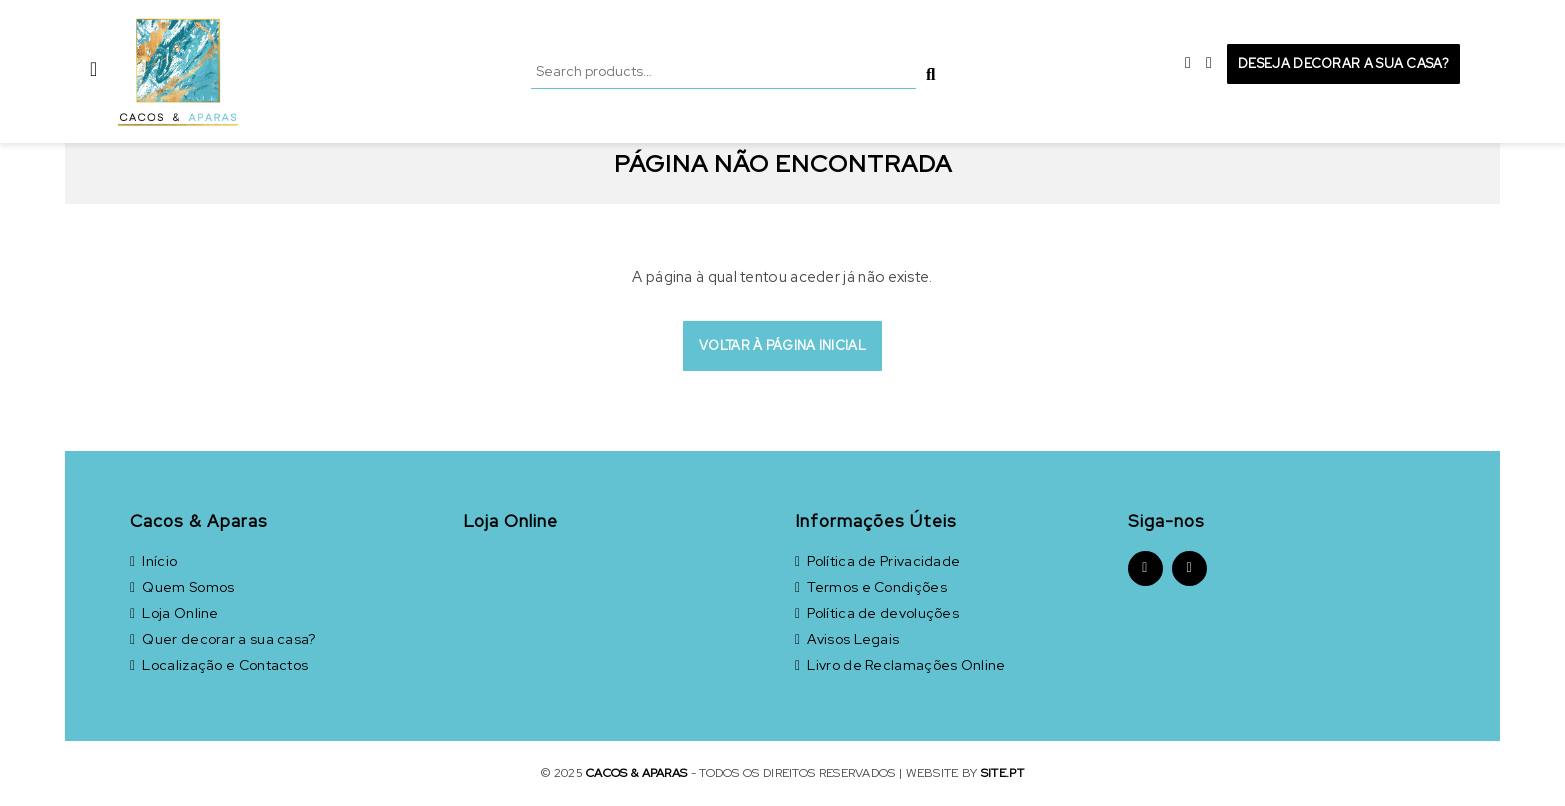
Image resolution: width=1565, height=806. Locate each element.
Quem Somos (182, 587)
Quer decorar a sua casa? (223, 639)
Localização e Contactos (219, 665)
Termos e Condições (871, 587)
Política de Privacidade (877, 561)
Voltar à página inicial (782, 345)
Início (153, 561)
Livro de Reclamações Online (900, 665)
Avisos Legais (847, 639)
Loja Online (174, 613)
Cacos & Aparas (636, 773)
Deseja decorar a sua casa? (1343, 63)
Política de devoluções (877, 613)
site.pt (1002, 773)
